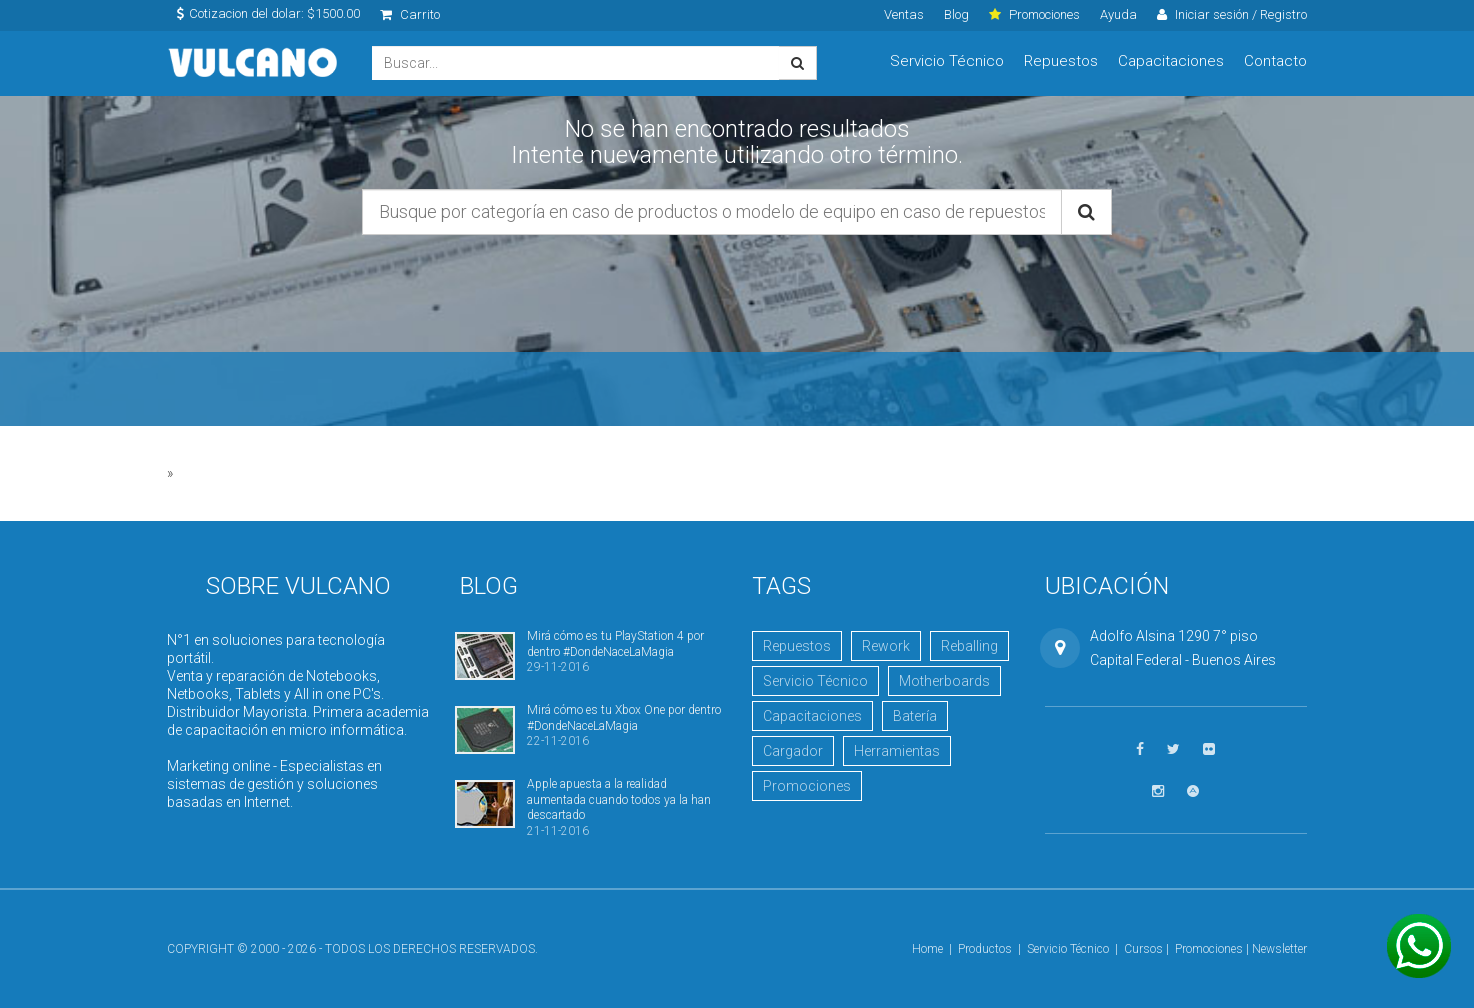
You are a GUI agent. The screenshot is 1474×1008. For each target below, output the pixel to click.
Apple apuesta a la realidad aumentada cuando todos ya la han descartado (619, 799)
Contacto (1275, 61)
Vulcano (254, 63)
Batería (915, 716)
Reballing (969, 646)
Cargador (793, 751)
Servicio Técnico (947, 61)
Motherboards (944, 681)
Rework (886, 646)
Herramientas (897, 751)
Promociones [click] (1034, 14)
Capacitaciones (1171, 61)
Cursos (1143, 949)
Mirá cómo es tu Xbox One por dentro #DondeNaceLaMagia (624, 717)
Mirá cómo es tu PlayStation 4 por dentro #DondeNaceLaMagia (615, 643)
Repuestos (1061, 61)
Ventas (904, 14)
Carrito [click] (410, 14)
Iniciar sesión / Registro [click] (1232, 14)
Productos (985, 949)
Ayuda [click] (1118, 14)
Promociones (807, 786)
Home (927, 949)
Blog (956, 14)
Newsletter (1279, 949)
